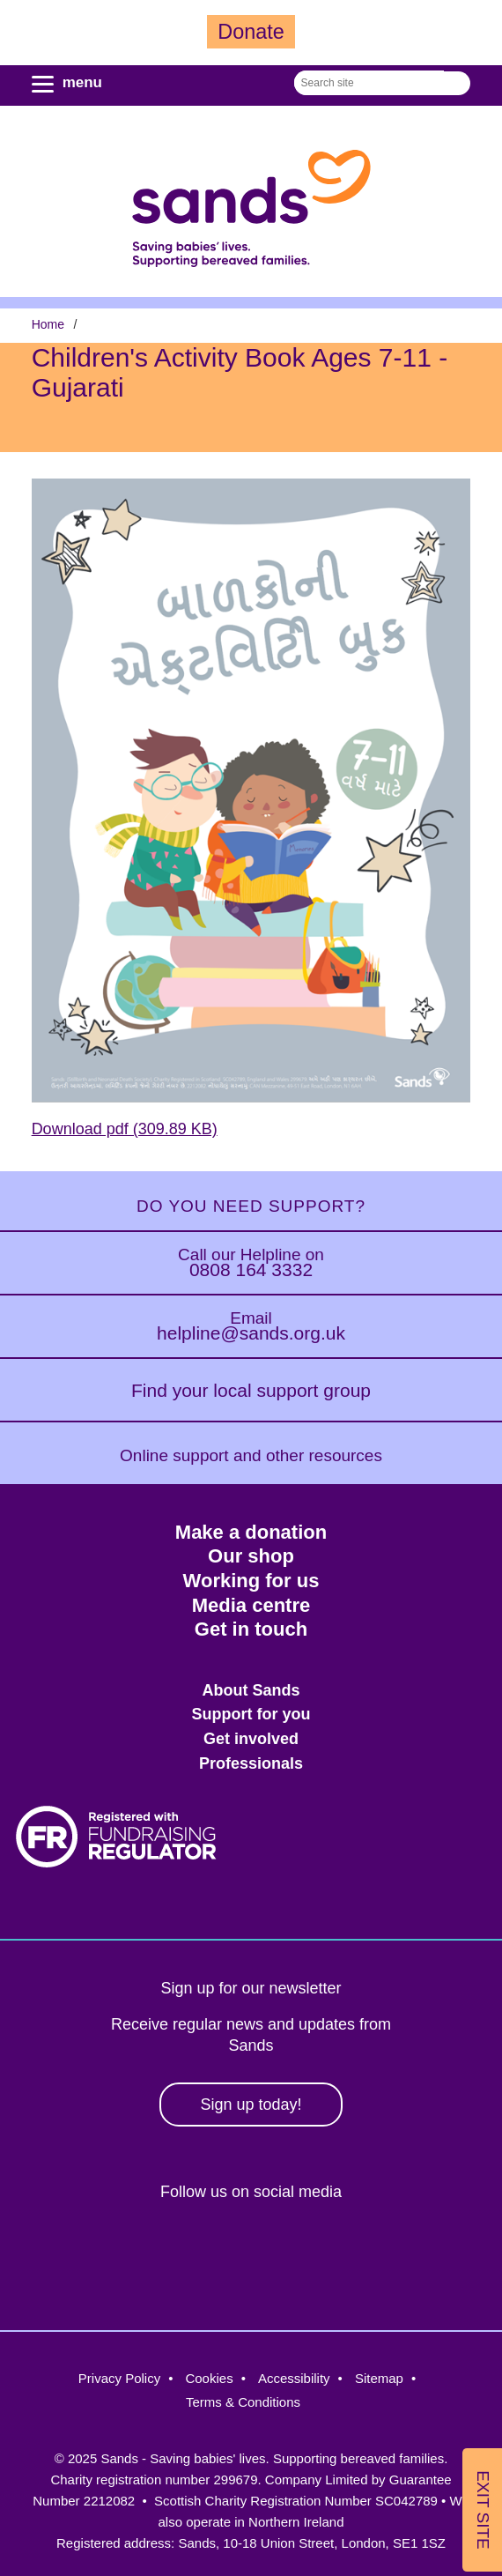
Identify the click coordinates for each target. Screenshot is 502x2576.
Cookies (209, 2378)
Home (48, 324)
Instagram (206, 2251)
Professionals (251, 1763)
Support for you (251, 1714)
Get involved (251, 1739)
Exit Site (483, 2509)
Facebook (130, 2251)
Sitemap (379, 2378)
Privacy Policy (119, 2378)
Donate (251, 31)
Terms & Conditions (243, 2401)
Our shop (251, 1556)
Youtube (358, 2251)
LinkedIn (283, 2251)
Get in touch (251, 1629)
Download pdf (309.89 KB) (125, 1129)
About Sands (251, 1690)
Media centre (251, 1605)
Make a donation (251, 1532)
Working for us (251, 1581)
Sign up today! (250, 2104)
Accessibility (294, 2378)
